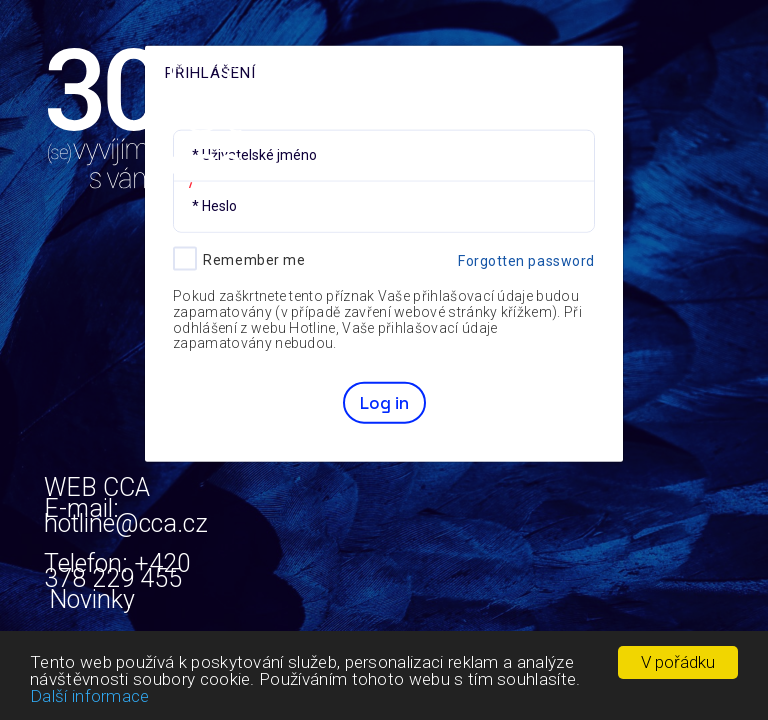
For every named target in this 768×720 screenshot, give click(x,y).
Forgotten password (526, 260)
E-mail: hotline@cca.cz (126, 542)
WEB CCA (97, 486)
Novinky (92, 598)
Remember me (254, 259)
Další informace (90, 696)
